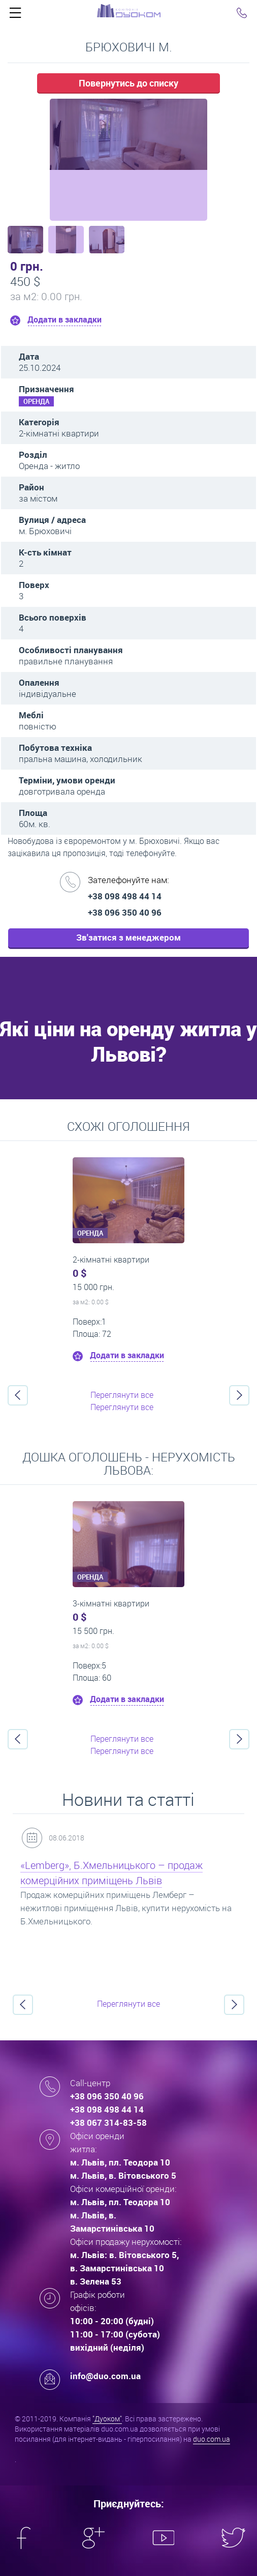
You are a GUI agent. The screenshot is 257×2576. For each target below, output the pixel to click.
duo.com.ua (211, 2439)
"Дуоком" (107, 2418)
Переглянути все (121, 1394)
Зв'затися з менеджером (128, 937)
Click (15, 15)
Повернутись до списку (128, 83)
